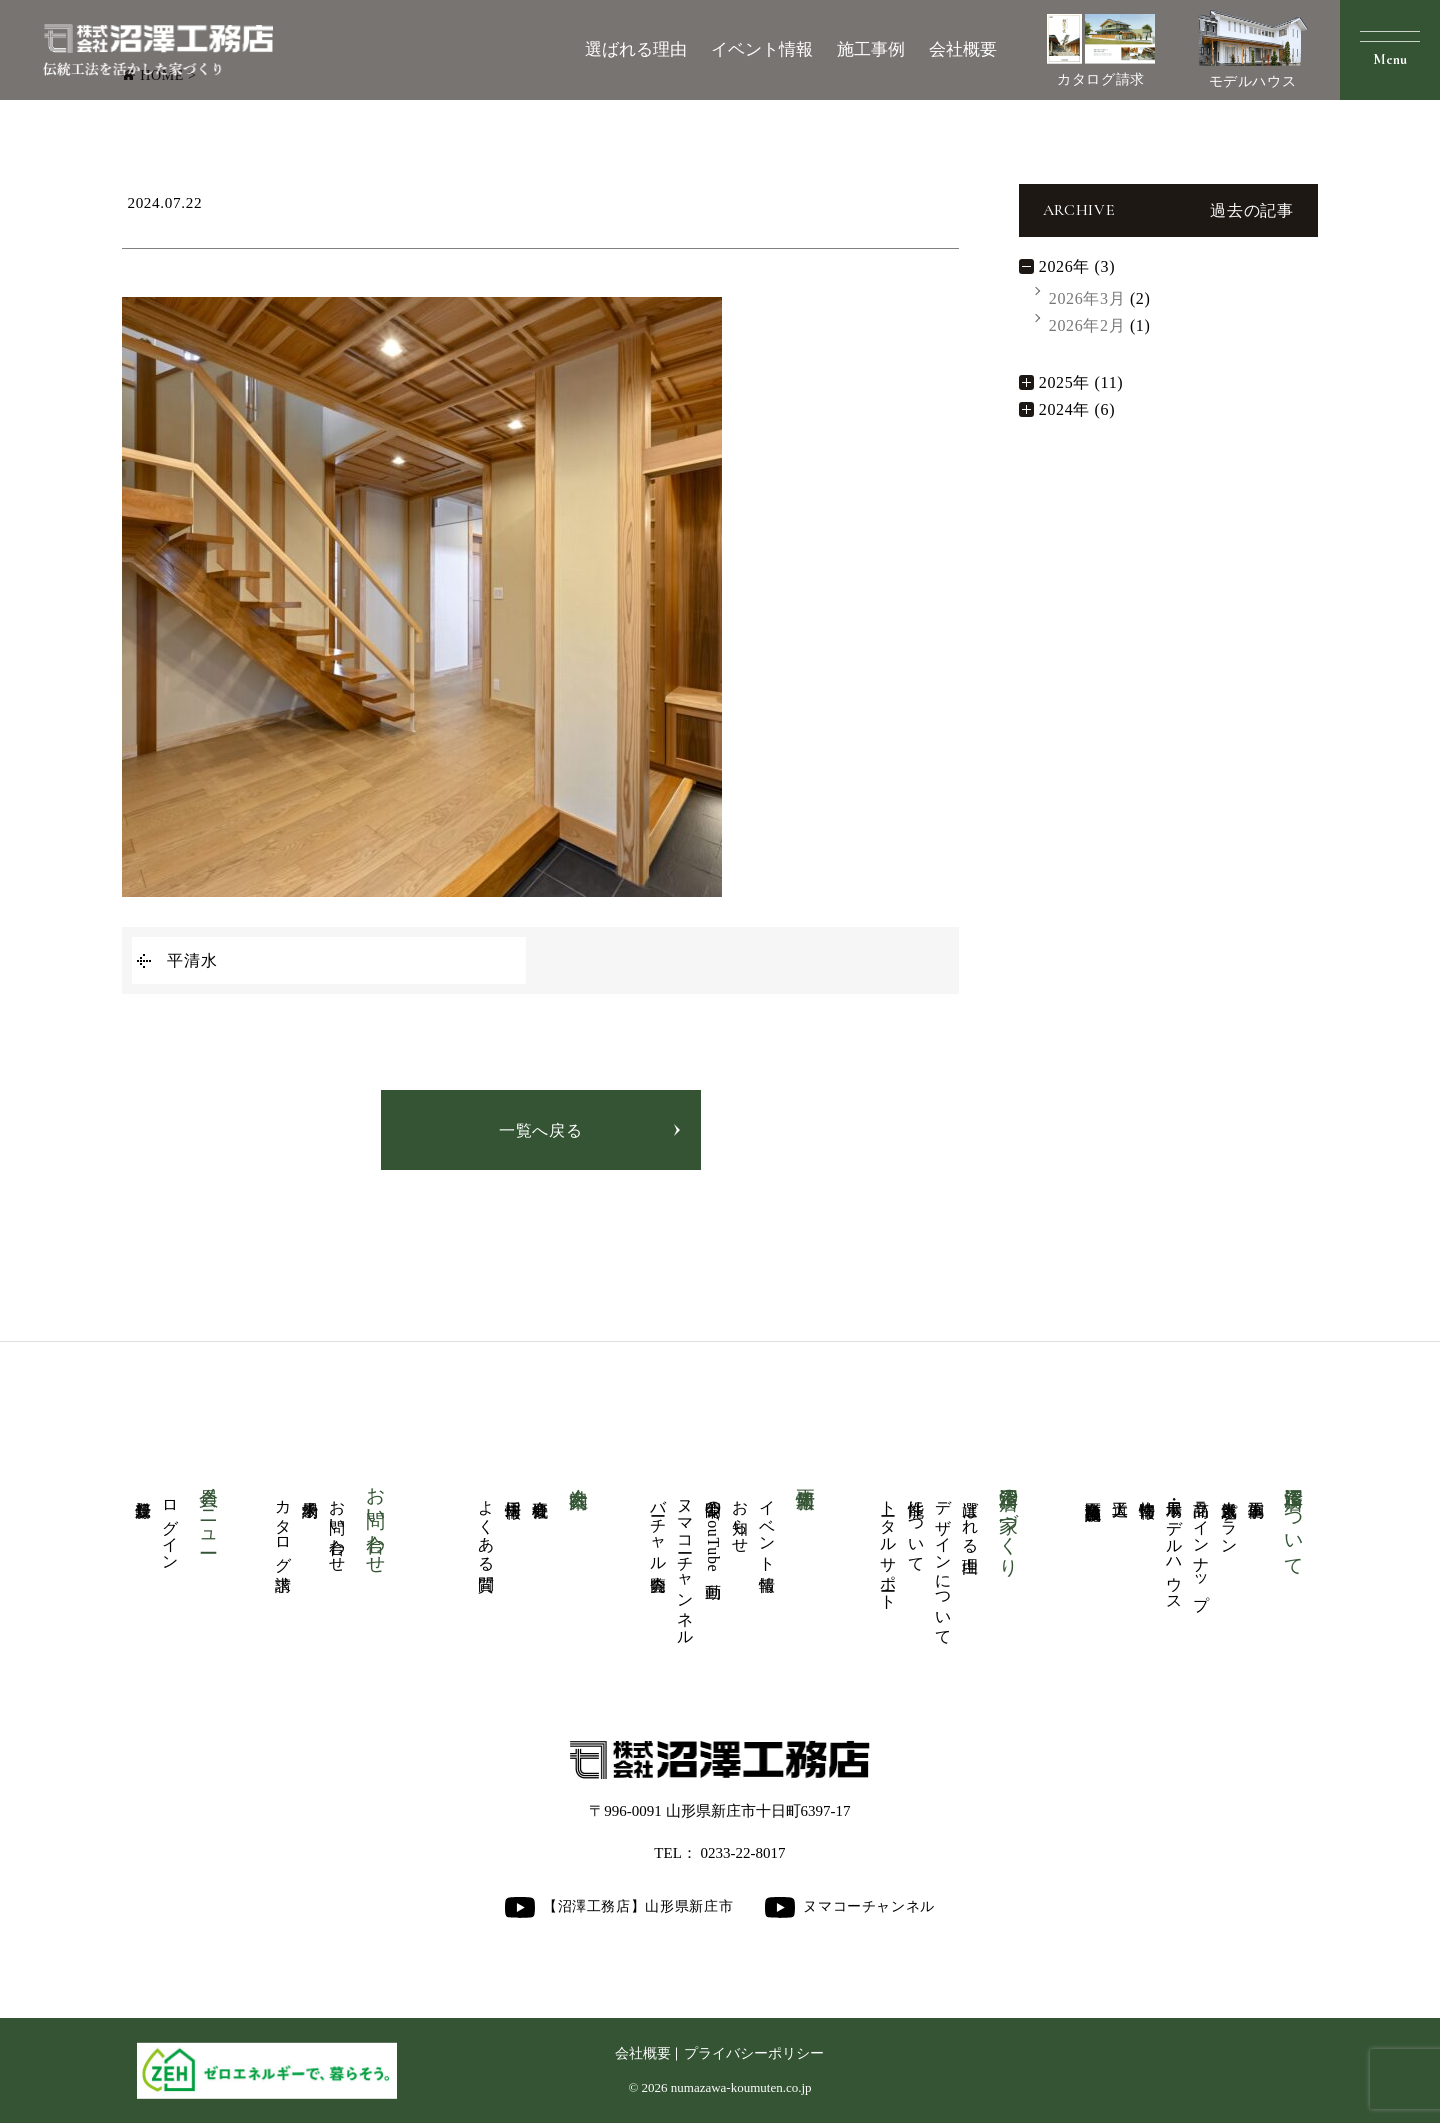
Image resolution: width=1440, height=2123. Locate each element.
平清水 (192, 960)
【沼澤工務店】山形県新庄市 (619, 1907)
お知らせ (740, 1517)
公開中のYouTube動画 (713, 1531)
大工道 (1120, 1490)
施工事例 (871, 49)
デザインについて (943, 1563)
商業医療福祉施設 (1093, 1491)
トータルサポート (888, 1545)
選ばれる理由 (636, 49)
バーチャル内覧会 (658, 1527)
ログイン (170, 1526)
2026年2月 (1087, 325)
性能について (916, 1527)
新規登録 (143, 1490)
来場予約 (310, 1490)
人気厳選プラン (1229, 1518)
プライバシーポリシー (754, 2053)
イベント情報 (762, 49)
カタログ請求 (1101, 50)
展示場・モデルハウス (1174, 1546)
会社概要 (963, 49)
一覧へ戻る (540, 1130)
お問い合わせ (337, 1527)
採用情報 (513, 1490)
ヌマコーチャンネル (685, 1564)
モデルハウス (1253, 49)
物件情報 (1147, 1490)
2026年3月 (1087, 298)
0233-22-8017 (743, 1853)
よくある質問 (486, 1527)
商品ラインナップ (1201, 1546)
